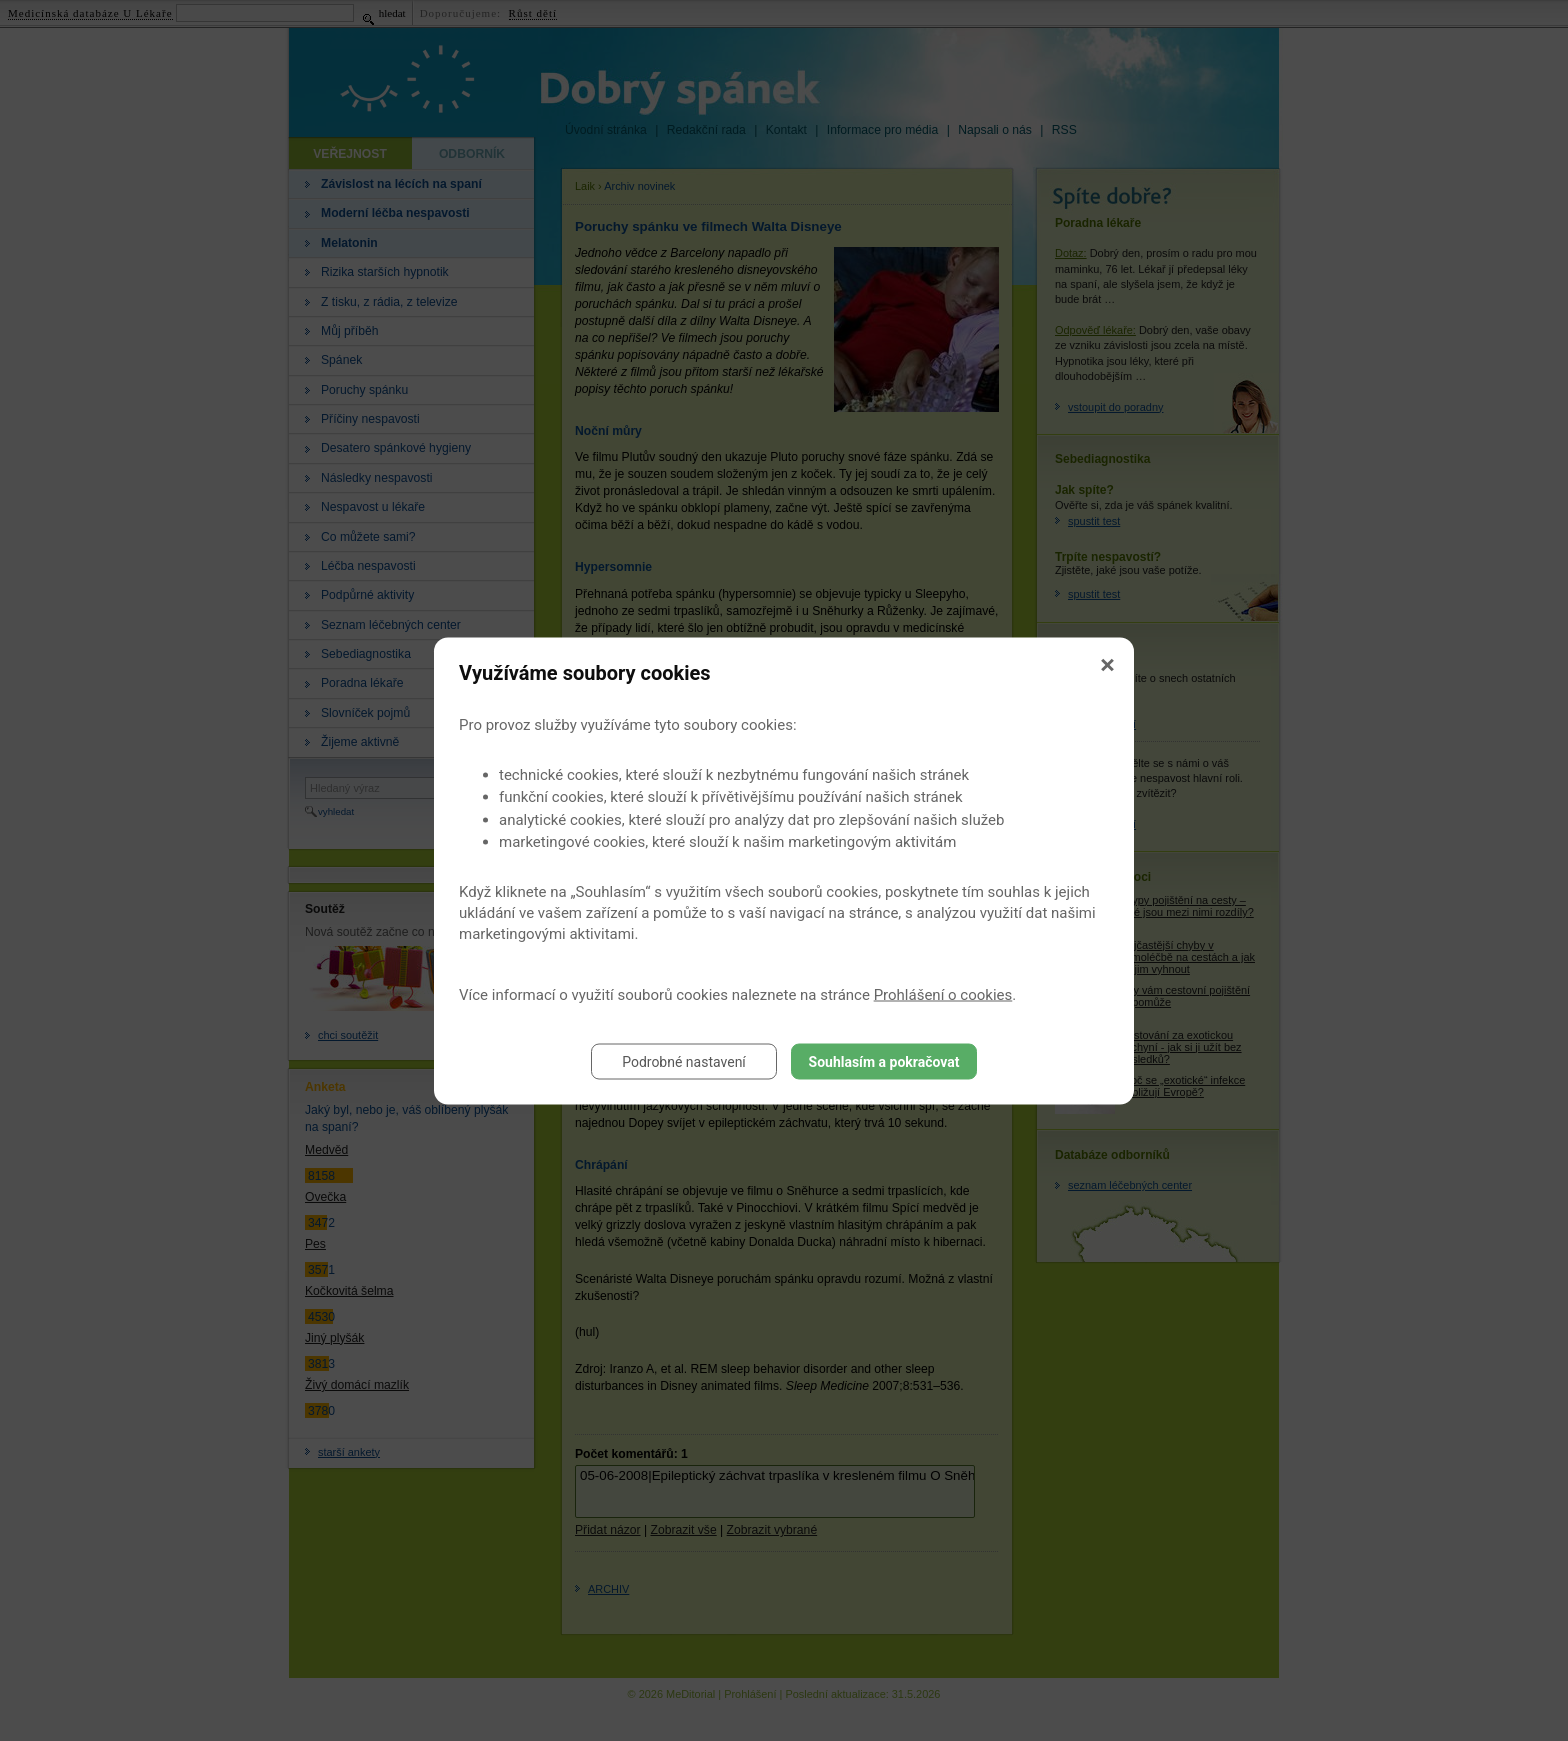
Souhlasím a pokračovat (884, 1061)
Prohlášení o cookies (943, 994)
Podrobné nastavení (684, 1061)
